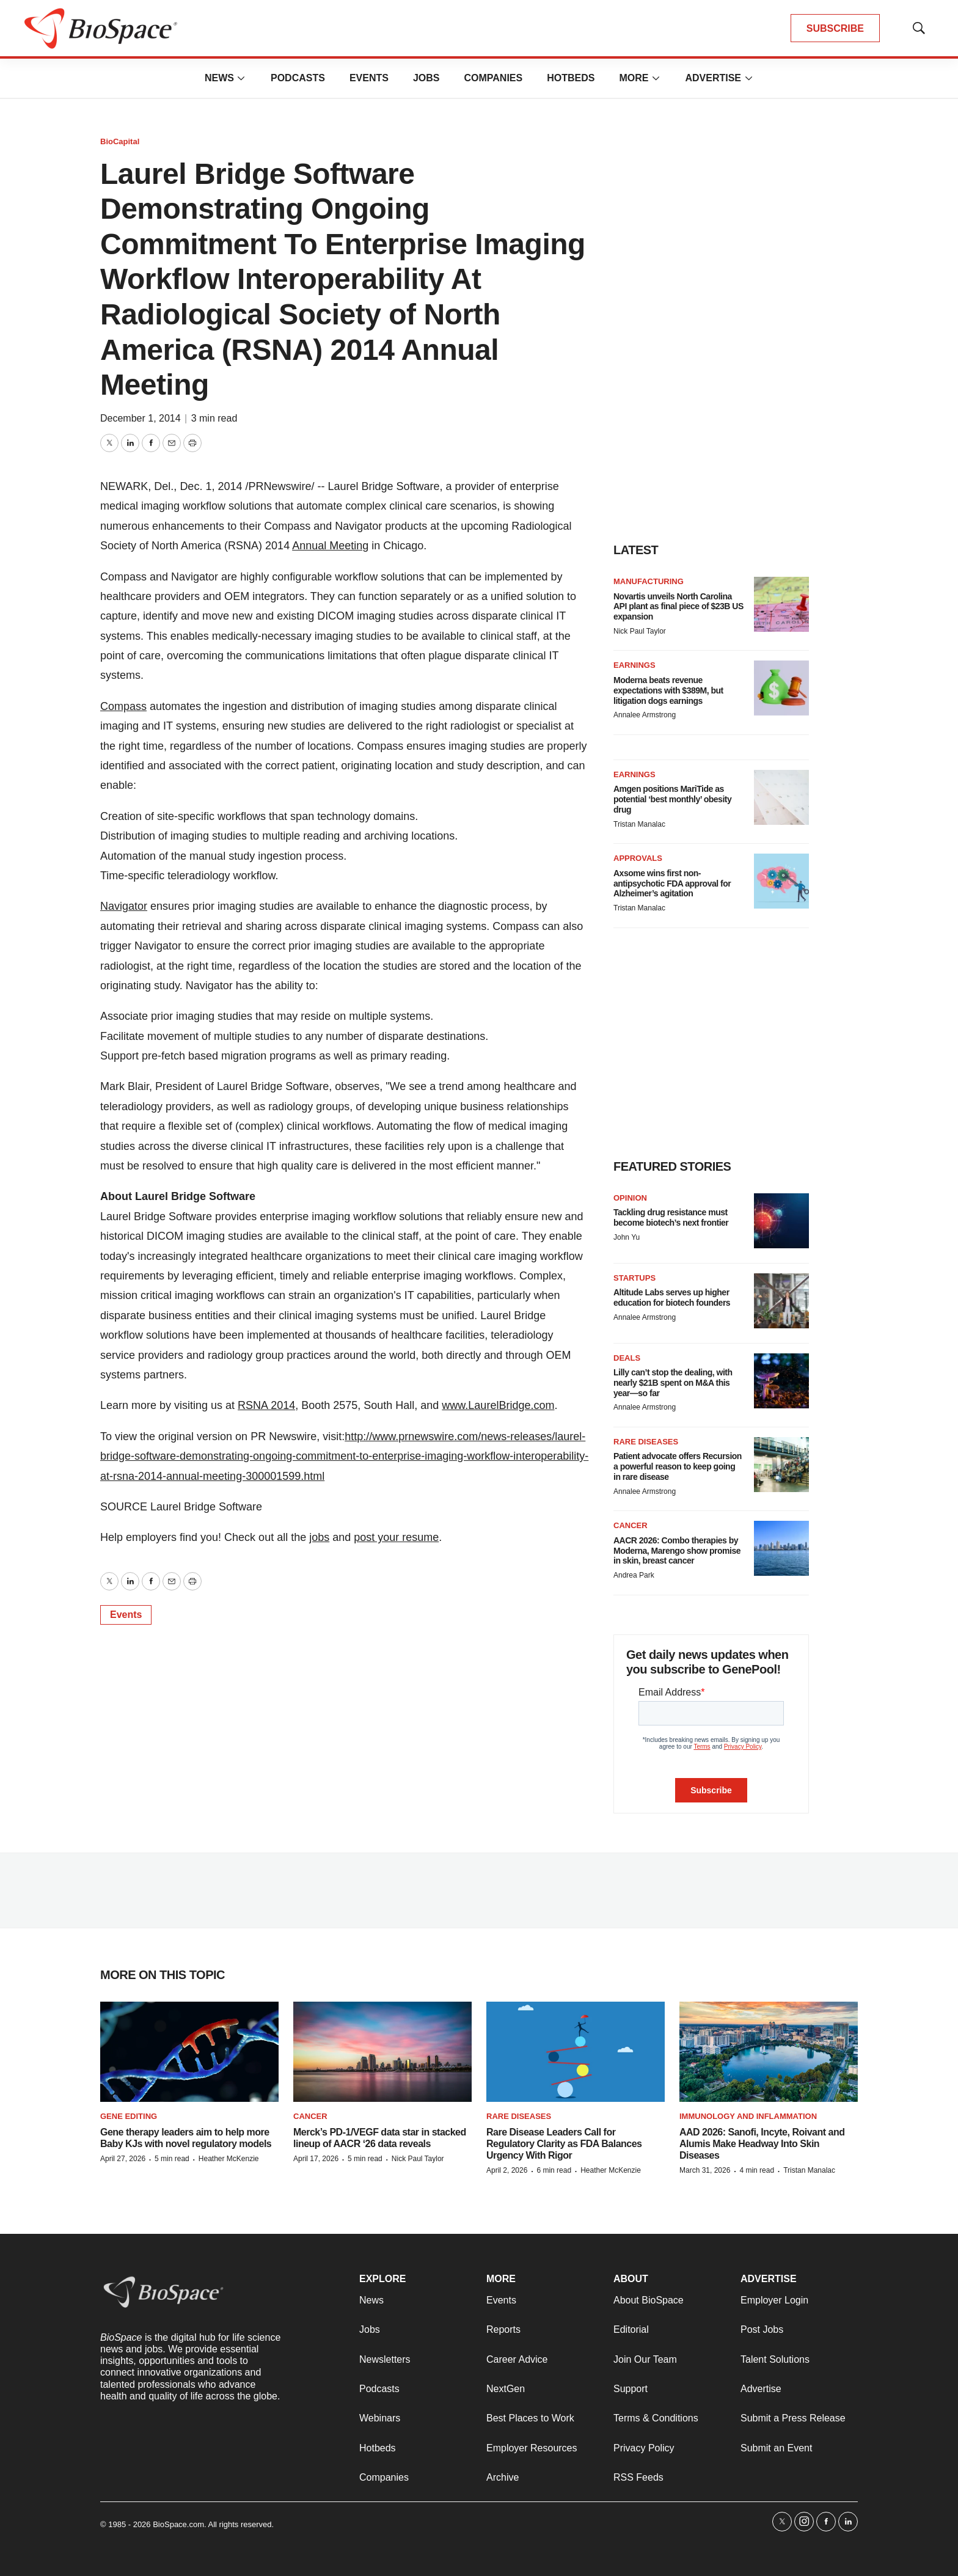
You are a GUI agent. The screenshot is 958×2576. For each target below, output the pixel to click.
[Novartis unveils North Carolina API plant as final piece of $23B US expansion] (781, 604)
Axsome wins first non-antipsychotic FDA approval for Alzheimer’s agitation (672, 883)
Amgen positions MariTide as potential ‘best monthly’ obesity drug (672, 799)
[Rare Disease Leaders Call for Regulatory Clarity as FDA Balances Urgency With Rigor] (575, 2052)
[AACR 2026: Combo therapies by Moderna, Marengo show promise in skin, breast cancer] (781, 1548)
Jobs (426, 78)
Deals (626, 1358)
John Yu (626, 1237)
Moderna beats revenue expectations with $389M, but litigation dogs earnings (668, 690)
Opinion (630, 1197)
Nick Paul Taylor (639, 631)
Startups (634, 1278)
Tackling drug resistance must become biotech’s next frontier (670, 1217)
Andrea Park (633, 1575)
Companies (493, 78)
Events (369, 78)
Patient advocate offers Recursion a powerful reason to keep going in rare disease (677, 1466)
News (219, 78)
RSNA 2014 (266, 1405)
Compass (123, 706)
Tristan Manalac (639, 824)
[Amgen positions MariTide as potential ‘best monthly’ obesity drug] (781, 797)
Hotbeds (570, 78)
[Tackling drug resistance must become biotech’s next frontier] (781, 1220)
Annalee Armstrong (644, 715)
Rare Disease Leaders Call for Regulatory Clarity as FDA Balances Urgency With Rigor (564, 2144)
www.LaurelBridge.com (498, 1405)
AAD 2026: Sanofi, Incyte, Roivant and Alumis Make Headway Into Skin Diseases (761, 2144)
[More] (241, 78)
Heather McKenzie (229, 2158)
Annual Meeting (330, 546)
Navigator (123, 906)
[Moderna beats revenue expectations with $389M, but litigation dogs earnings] (781, 687)
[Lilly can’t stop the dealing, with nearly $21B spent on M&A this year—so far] (781, 1380)
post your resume (396, 1537)
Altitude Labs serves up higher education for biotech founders (671, 1297)
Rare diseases (645, 1441)
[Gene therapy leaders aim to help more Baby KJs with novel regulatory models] (189, 2052)
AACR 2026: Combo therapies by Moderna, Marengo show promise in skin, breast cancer (676, 1550)
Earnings (634, 665)
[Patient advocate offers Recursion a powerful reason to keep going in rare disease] (781, 1464)
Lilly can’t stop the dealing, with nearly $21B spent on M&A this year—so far (673, 1382)
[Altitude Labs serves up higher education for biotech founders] (781, 1300)
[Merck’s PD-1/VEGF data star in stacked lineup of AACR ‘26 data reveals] (382, 2052)
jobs (319, 1537)
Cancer (630, 1525)
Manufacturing (648, 581)
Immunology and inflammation (748, 2116)
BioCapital (119, 141)
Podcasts (298, 78)
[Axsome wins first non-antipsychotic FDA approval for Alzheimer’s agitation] (781, 881)
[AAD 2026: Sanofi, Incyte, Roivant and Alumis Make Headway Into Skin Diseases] (768, 2052)
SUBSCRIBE (835, 28)
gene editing (128, 2116)
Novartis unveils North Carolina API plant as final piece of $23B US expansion (678, 606)
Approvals (637, 858)
